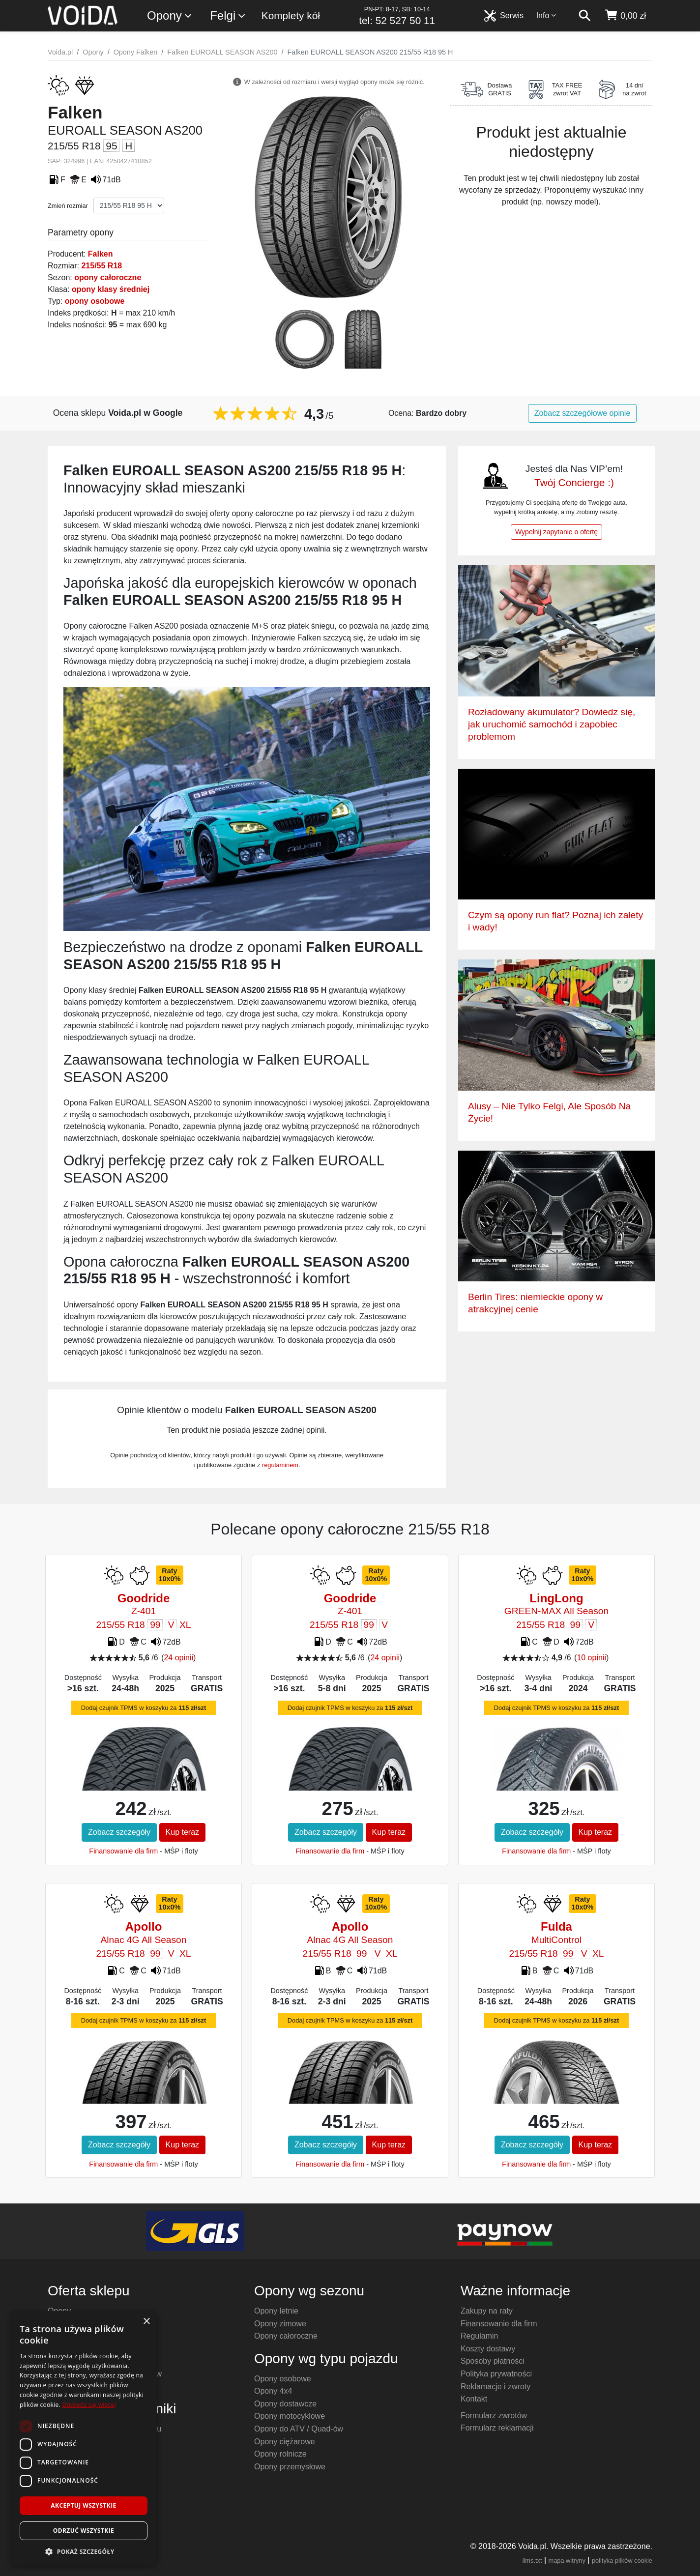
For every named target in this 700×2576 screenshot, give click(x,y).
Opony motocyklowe (289, 2416)
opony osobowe (95, 301)
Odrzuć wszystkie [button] (83, 2530)
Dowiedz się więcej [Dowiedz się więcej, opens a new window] (89, 2405)
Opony (170, 16)
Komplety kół (291, 15)
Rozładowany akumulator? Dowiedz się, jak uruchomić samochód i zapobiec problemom (551, 724)
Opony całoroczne (286, 2336)
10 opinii (591, 1657)
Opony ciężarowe (284, 2441)
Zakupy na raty (487, 2311)
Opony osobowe (282, 2378)
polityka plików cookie (622, 2560)
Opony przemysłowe (289, 2466)
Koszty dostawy (488, 2348)
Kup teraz (182, 1832)
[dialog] (83, 2438)
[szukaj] (584, 15)
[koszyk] (625, 15)
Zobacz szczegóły (119, 1832)
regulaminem (280, 1465)
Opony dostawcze (285, 2404)
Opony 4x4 (273, 2391)
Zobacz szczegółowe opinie (582, 413)
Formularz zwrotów (494, 2415)
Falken (100, 254)
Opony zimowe (280, 2323)
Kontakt (474, 2399)
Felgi (228, 16)
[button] (83, 2551)
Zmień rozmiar (68, 205)
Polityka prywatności (496, 2374)
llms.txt (532, 2560)
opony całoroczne (107, 277)
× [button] (146, 2321)
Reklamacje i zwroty (495, 2386)
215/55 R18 (101, 265)
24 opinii (178, 1657)
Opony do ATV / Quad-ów (298, 2429)
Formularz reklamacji (497, 2428)
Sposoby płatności (493, 2361)
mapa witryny (567, 2560)
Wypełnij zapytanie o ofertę (556, 532)
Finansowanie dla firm (123, 1851)
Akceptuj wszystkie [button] (83, 2505)
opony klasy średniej (110, 289)
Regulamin (479, 2336)
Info (546, 15)
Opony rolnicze (280, 2454)
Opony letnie (276, 2311)
